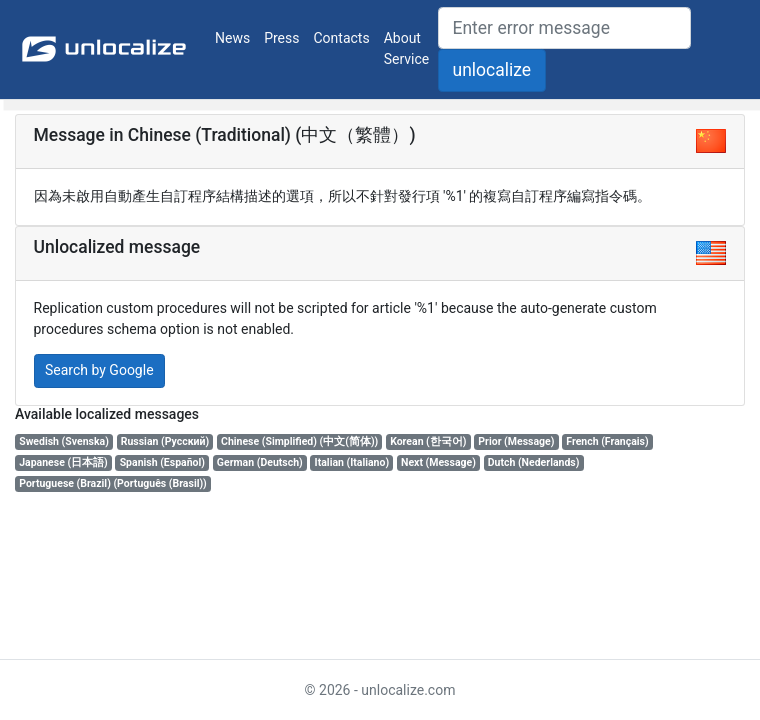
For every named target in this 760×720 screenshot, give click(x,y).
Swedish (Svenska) (64, 441)
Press (281, 38)
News (232, 38)
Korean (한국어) (428, 441)
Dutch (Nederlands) (534, 462)
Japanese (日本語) (63, 462)
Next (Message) (438, 462)
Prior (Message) (516, 441)
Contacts (342, 38)
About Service (407, 48)
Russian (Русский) (165, 441)
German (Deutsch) (260, 462)
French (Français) (607, 441)
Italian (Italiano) (352, 462)
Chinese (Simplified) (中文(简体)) (299, 441)
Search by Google (99, 370)
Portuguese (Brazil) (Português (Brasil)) (113, 483)
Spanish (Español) (162, 462)
